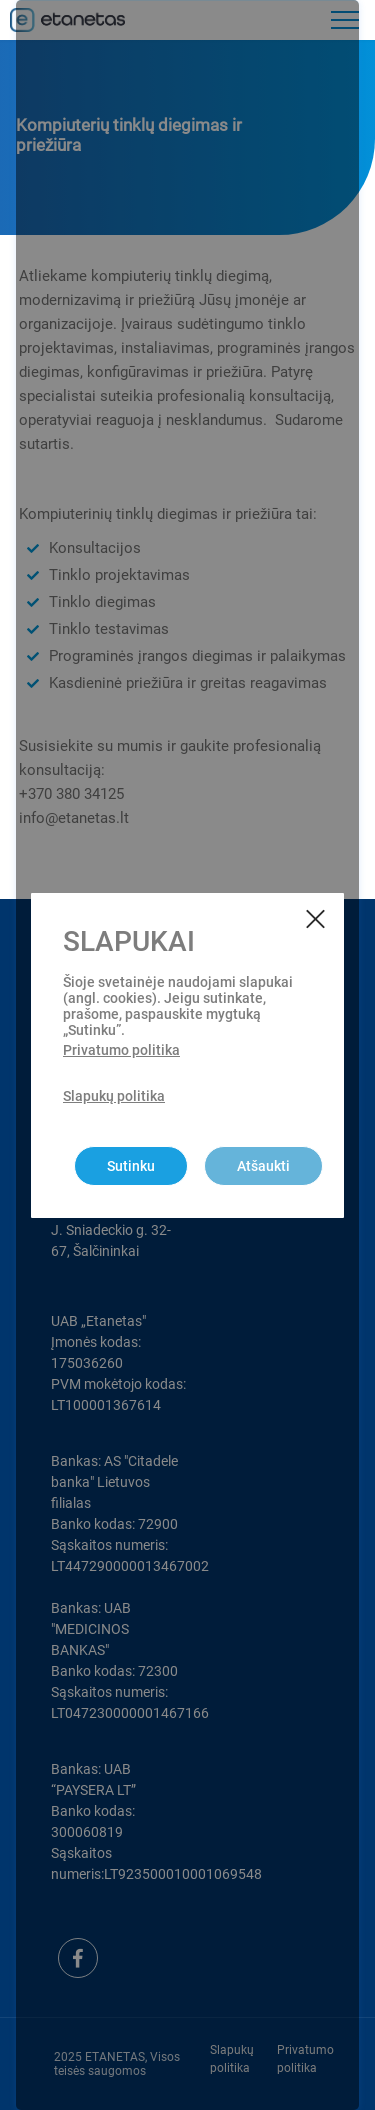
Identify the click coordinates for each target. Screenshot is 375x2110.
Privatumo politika (121, 1050)
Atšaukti (263, 1166)
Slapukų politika (114, 1096)
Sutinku (131, 1166)
